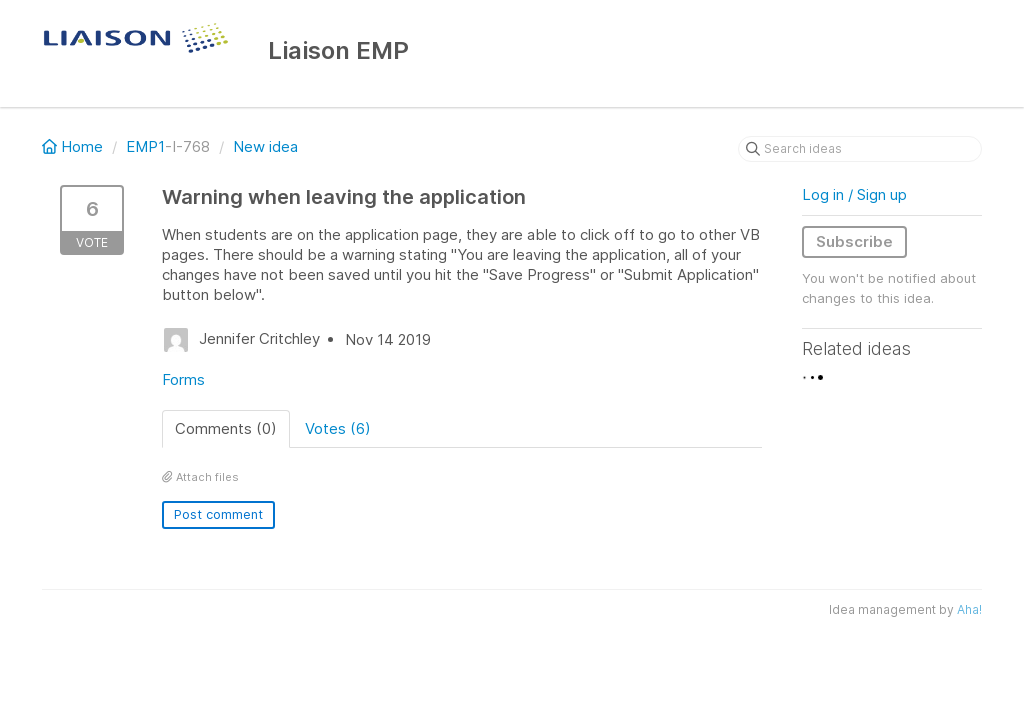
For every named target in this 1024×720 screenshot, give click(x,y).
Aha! (969, 609)
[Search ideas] (860, 149)
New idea (265, 146)
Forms (183, 379)
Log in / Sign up (854, 194)
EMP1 (145, 146)
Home (74, 146)
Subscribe (854, 241)
